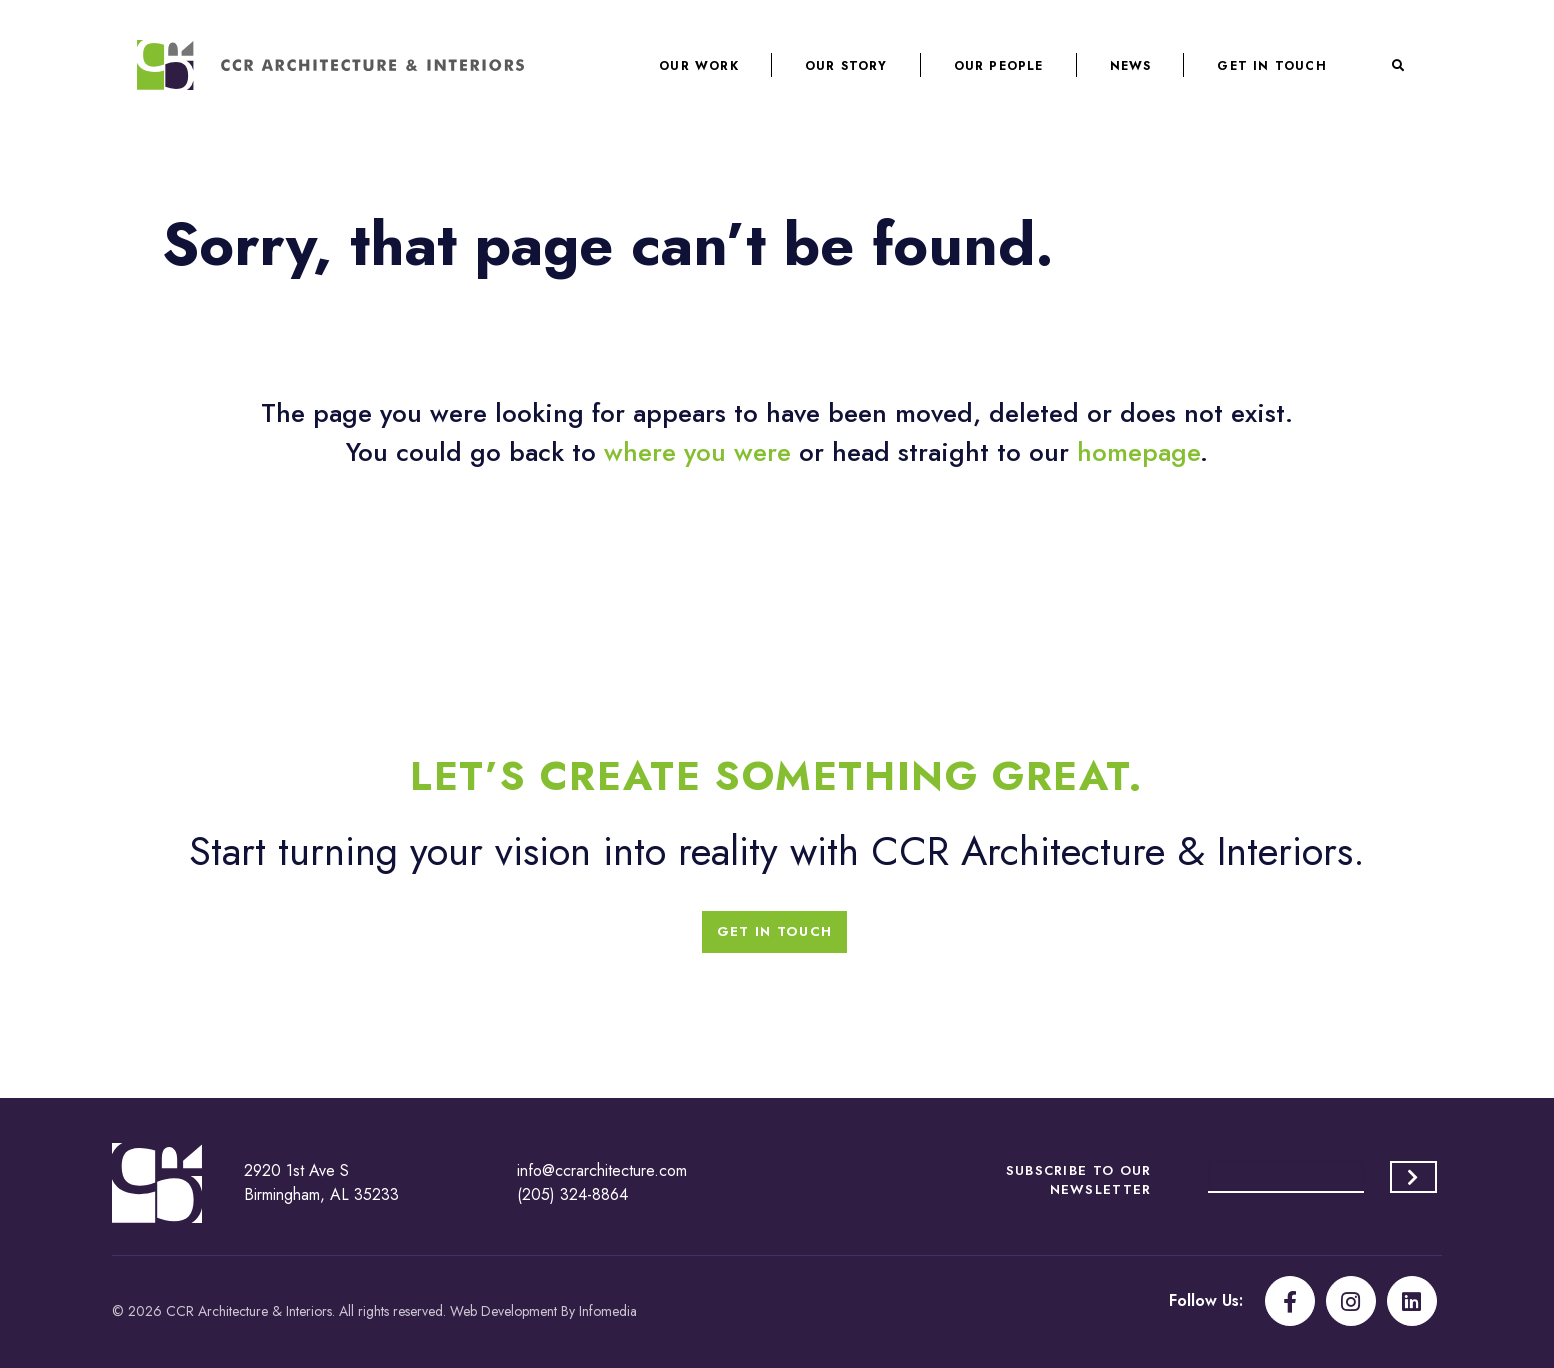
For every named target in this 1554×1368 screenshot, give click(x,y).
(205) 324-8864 (572, 1194)
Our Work (699, 66)
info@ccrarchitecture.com (602, 1170)
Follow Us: (1206, 1300)
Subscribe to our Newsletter (1079, 1180)
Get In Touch (1271, 66)
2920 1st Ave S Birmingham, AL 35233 (321, 1182)
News (1131, 66)
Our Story (846, 66)
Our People (999, 66)
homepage (1138, 452)
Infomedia (608, 1311)
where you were (697, 452)
